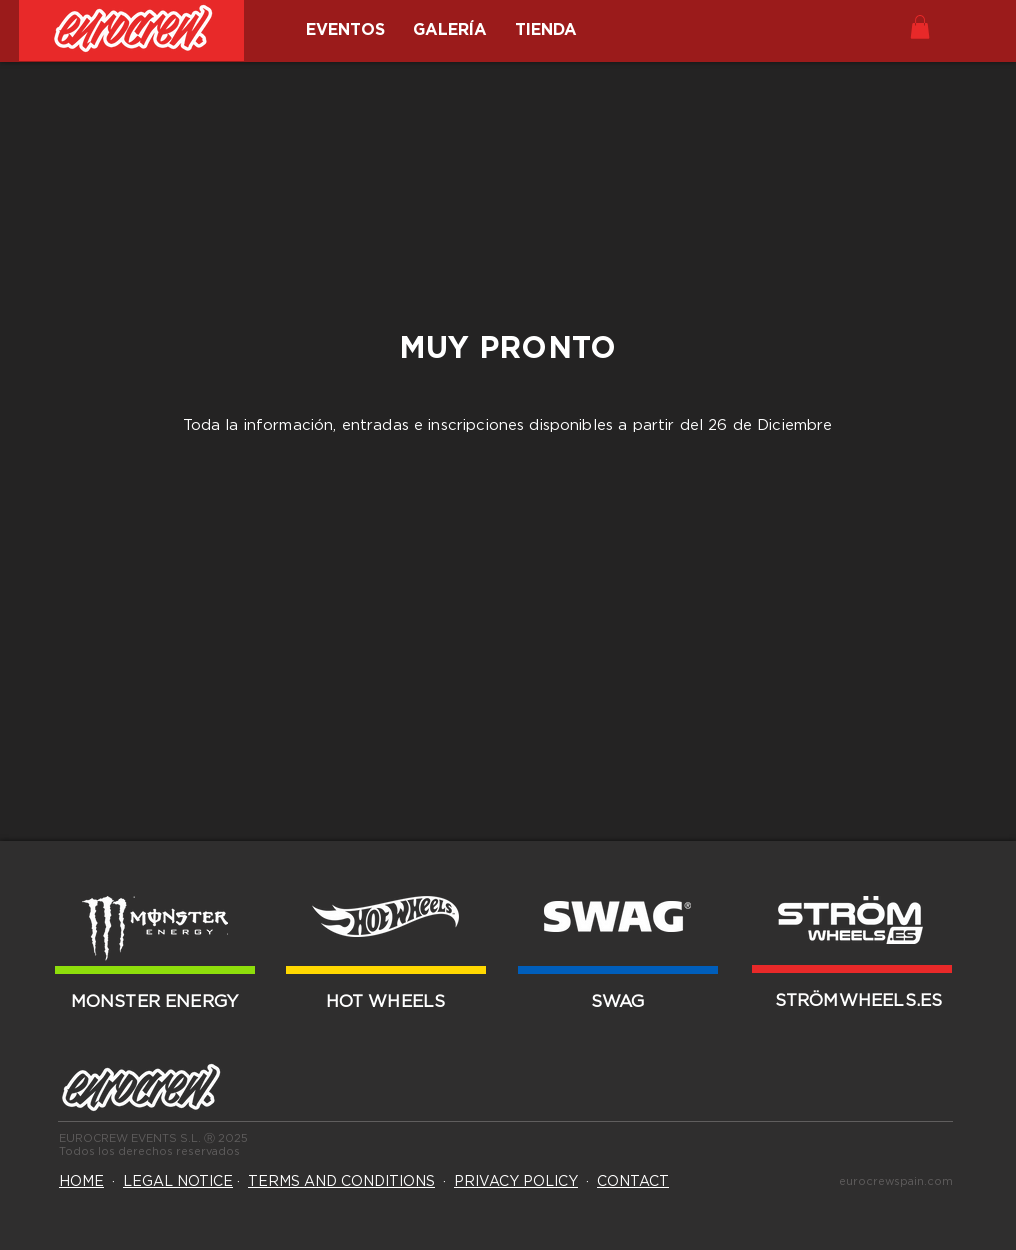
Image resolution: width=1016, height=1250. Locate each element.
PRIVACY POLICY (516, 1182)
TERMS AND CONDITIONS (341, 1182)
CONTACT (633, 1182)
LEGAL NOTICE (178, 1182)
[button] (920, 27)
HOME (81, 1182)
